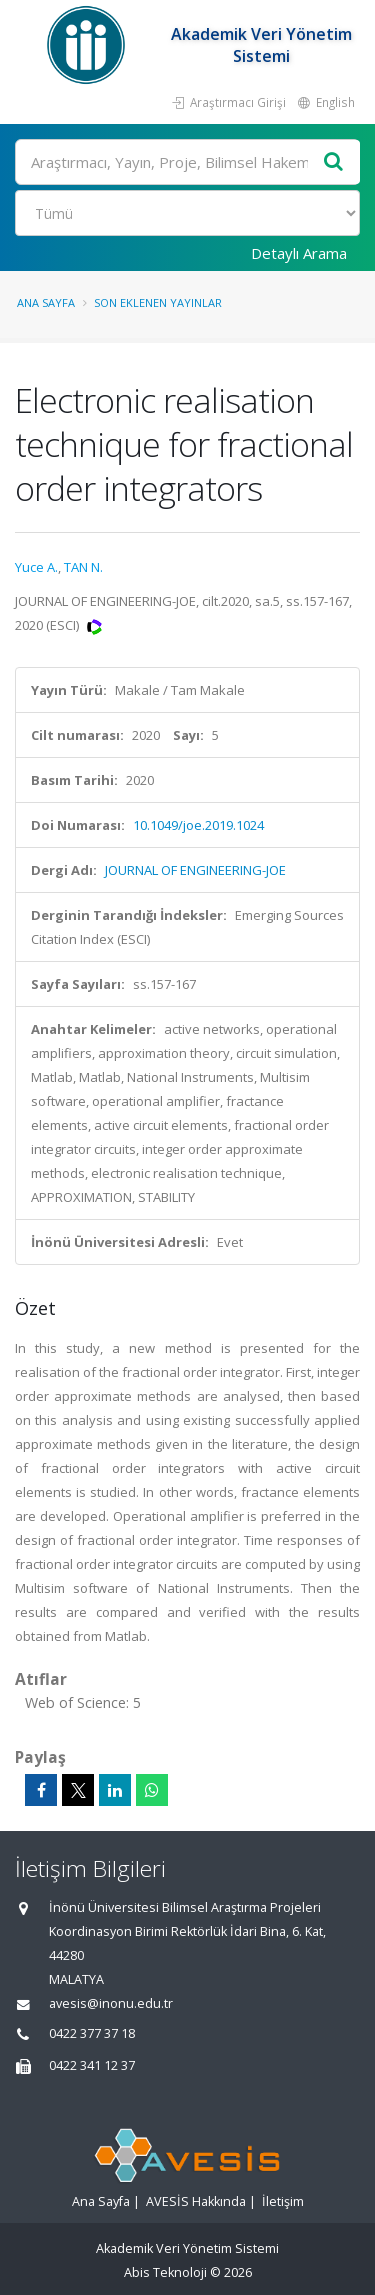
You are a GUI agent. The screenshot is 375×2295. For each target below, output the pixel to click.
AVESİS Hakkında (196, 2201)
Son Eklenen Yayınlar (158, 302)
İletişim (283, 2201)
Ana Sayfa (46, 302)
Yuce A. (36, 567)
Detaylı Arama (299, 253)
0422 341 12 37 (92, 2065)
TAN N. (83, 567)
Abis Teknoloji (165, 2272)
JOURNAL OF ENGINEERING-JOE (195, 870)
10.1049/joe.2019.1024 (198, 825)
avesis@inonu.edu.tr (111, 2003)
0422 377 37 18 (92, 2033)
